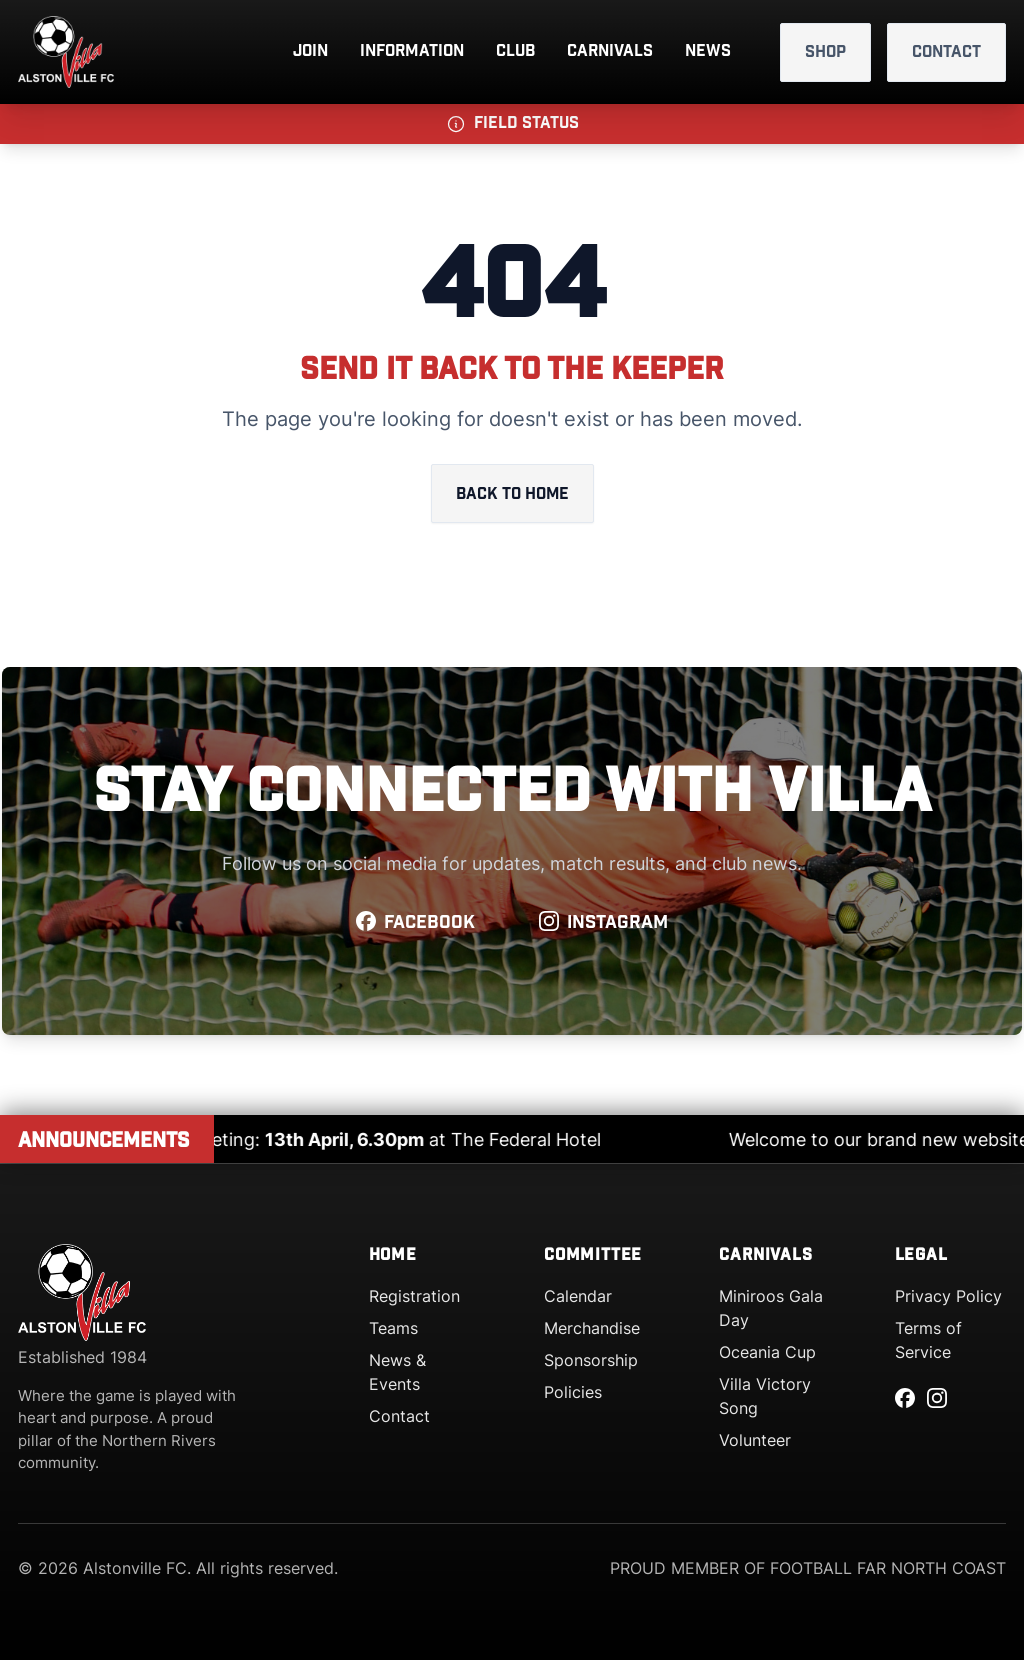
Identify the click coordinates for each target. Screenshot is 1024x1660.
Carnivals (610, 51)
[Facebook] (905, 1398)
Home (393, 1255)
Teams (393, 1328)
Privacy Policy (948, 1296)
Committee (593, 1255)
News (708, 51)
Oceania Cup (767, 1352)
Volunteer (755, 1440)
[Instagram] (937, 1398)
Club (515, 51)
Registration (414, 1296)
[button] (512, 124)
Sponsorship (591, 1360)
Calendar (578, 1296)
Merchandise (592, 1328)
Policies (573, 1392)
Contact (946, 52)
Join (310, 51)
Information (412, 51)
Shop (825, 52)
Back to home (512, 494)
